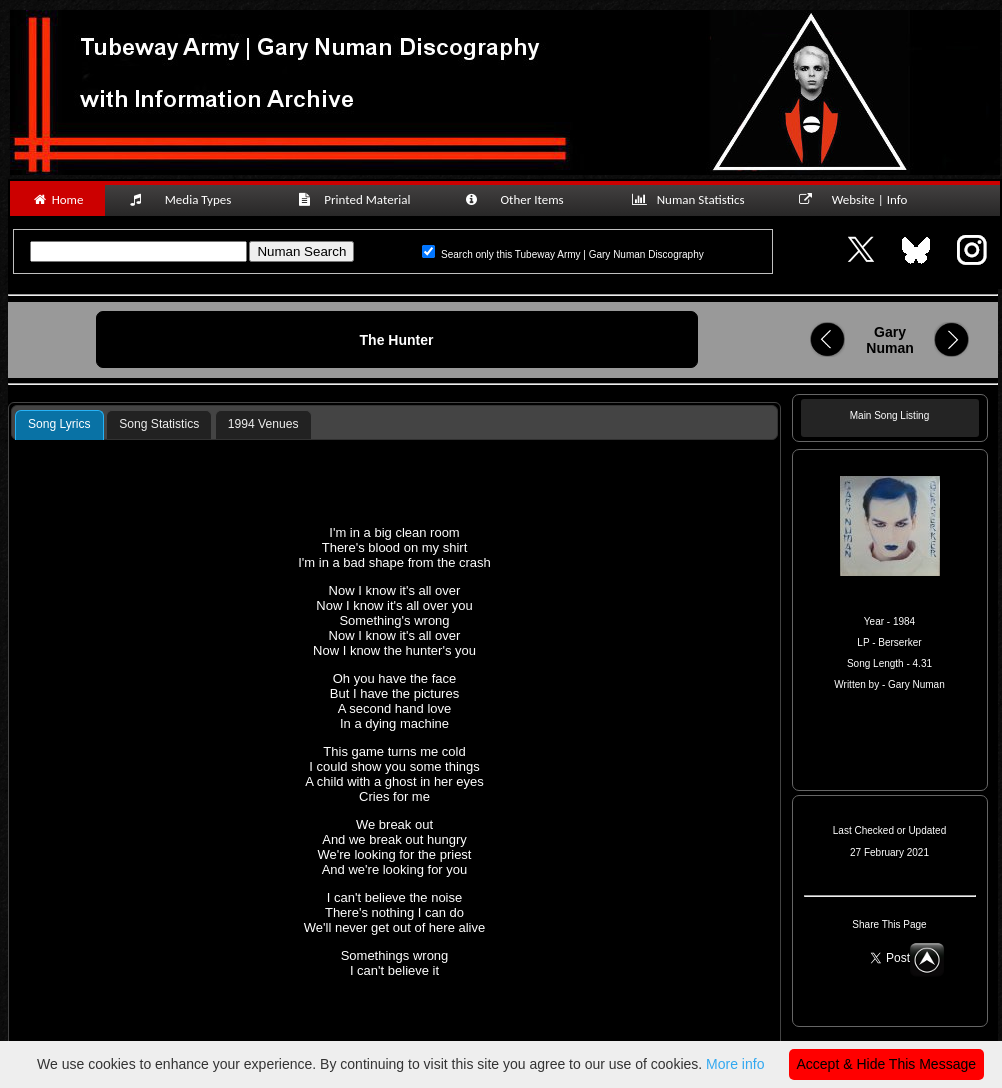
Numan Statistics (692, 199)
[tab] (59, 425)
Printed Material (357, 199)
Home (57, 199)
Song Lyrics (59, 424)
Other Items (525, 199)
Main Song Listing (890, 415)
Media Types (189, 199)
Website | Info (859, 199)
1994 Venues (263, 424)
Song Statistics (159, 424)
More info (735, 1064)
